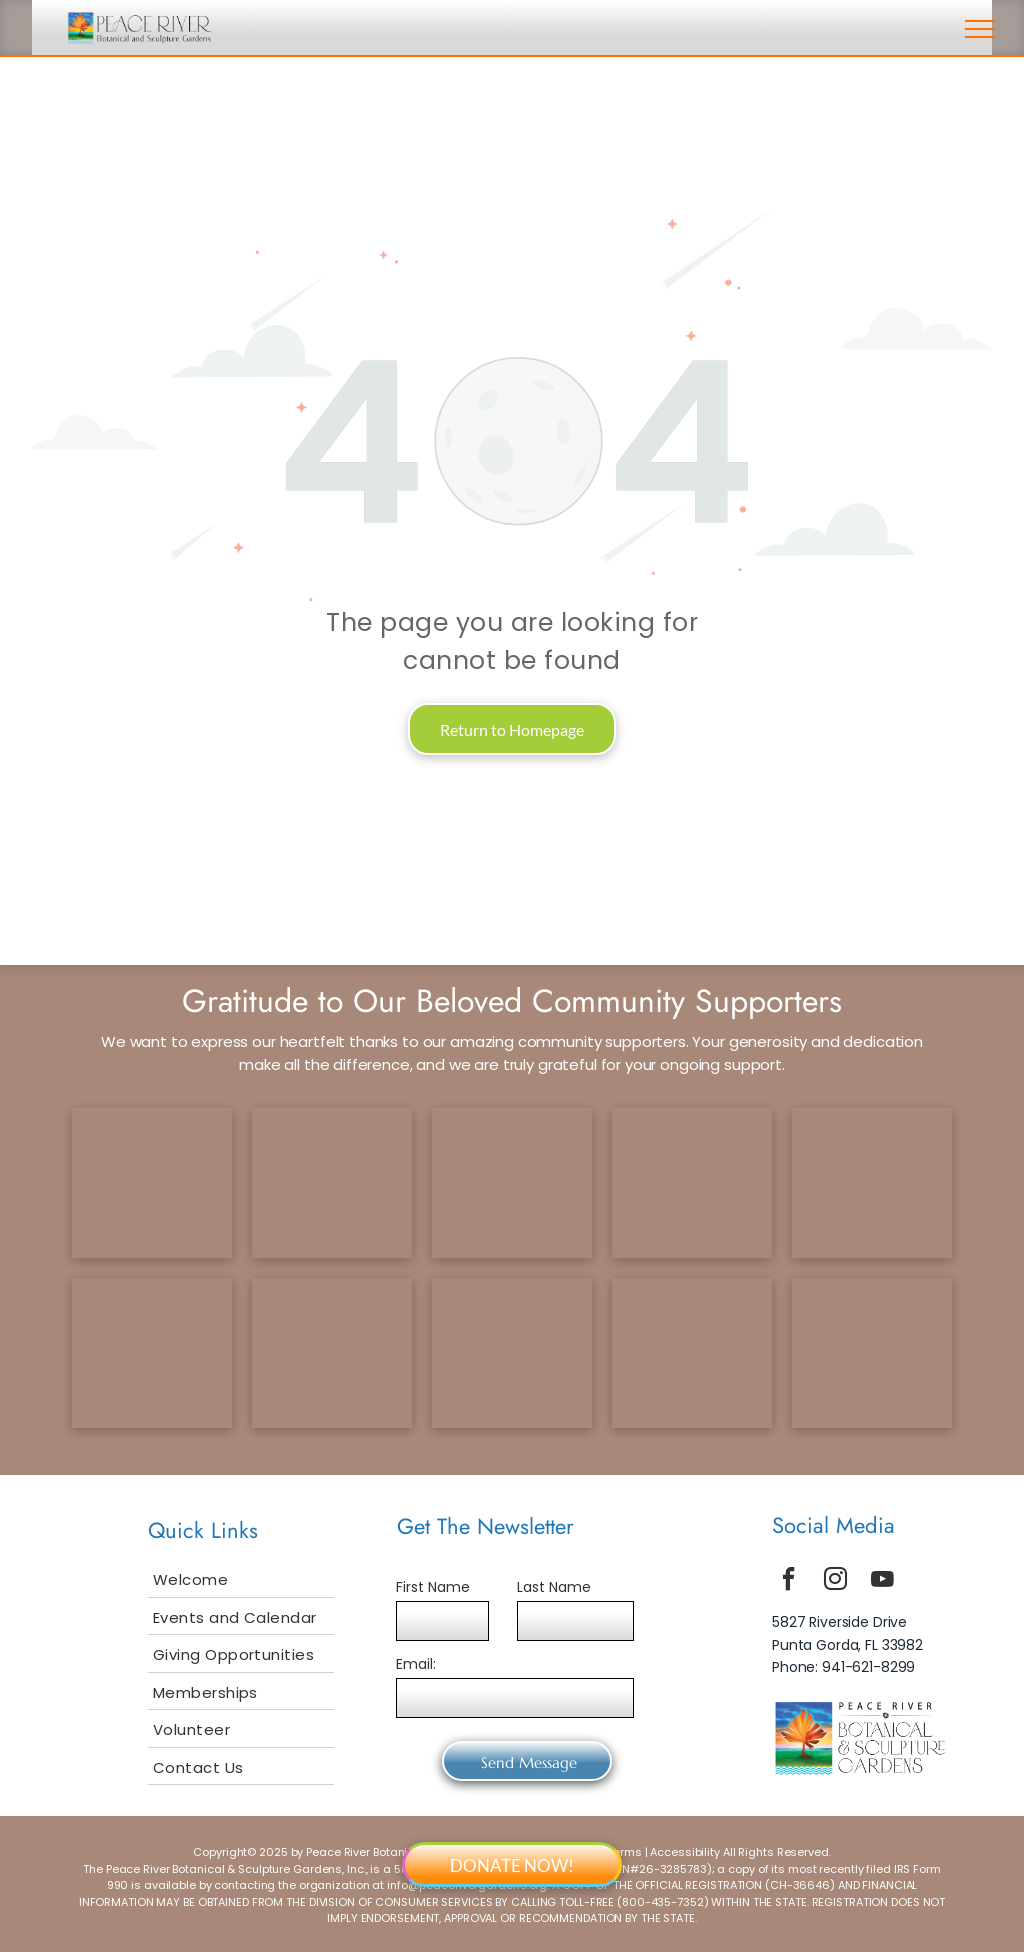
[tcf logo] (872, 1183)
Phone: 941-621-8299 (843, 1667)
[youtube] (883, 1581)
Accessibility (685, 1852)
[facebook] (789, 1581)
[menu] (980, 29)
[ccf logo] (332, 1183)
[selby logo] (152, 1353)
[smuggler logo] (512, 1353)
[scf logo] (692, 1183)
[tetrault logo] (152, 1183)
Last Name (554, 1587)
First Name (433, 1587)
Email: (416, 1664)
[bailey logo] (332, 1353)
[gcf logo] (512, 1183)
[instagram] (836, 1581)
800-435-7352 (663, 1902)
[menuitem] (241, 1579)
